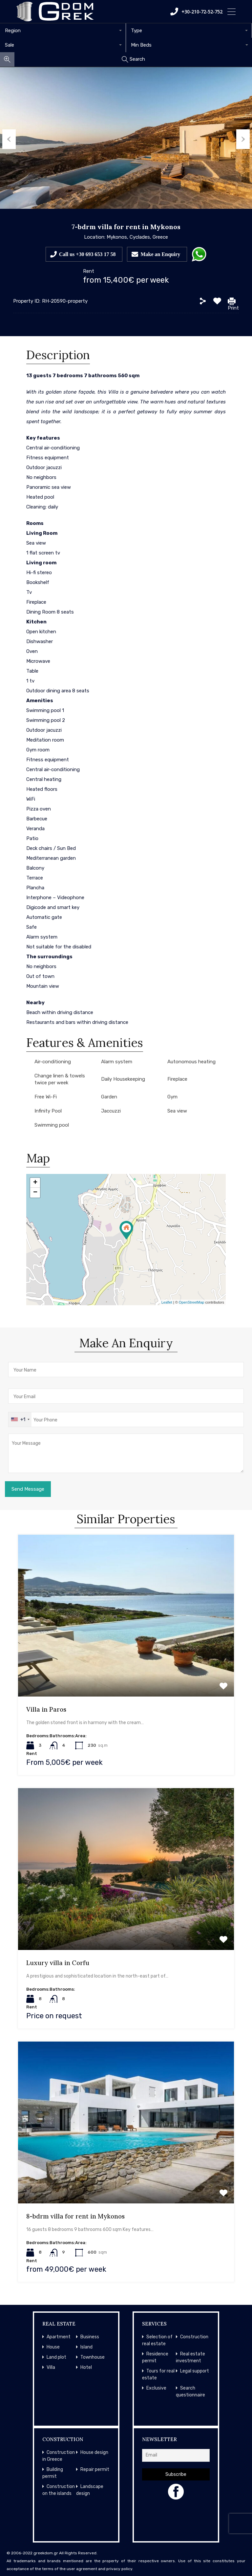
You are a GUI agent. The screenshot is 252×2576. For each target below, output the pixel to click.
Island (86, 2347)
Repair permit (94, 2469)
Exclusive (156, 2388)
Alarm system (116, 1062)
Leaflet (166, 1302)
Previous (7, 138)
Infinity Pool (48, 1111)
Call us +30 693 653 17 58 (87, 254)
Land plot (56, 2357)
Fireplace (177, 1079)
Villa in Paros (46, 1709)
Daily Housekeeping (123, 1079)
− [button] (35, 1193)
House (53, 2347)
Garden (109, 1097)
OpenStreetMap (191, 1302)
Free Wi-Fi (45, 1097)
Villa (51, 2367)
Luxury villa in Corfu (57, 1963)
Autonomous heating (191, 1062)
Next (245, 138)
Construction (194, 2337)
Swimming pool (51, 1125)
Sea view (177, 1111)
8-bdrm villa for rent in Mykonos (75, 2216)
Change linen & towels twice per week (59, 1079)
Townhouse (92, 2357)
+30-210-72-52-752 (196, 11)
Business (89, 2337)
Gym (172, 1097)
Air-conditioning (52, 1062)
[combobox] (63, 30)
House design (94, 2452)
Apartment (59, 2337)
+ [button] (35, 1183)
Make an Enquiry (160, 254)
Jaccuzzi (111, 1111)
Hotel (86, 2367)
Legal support (194, 2371)
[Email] (176, 2455)
